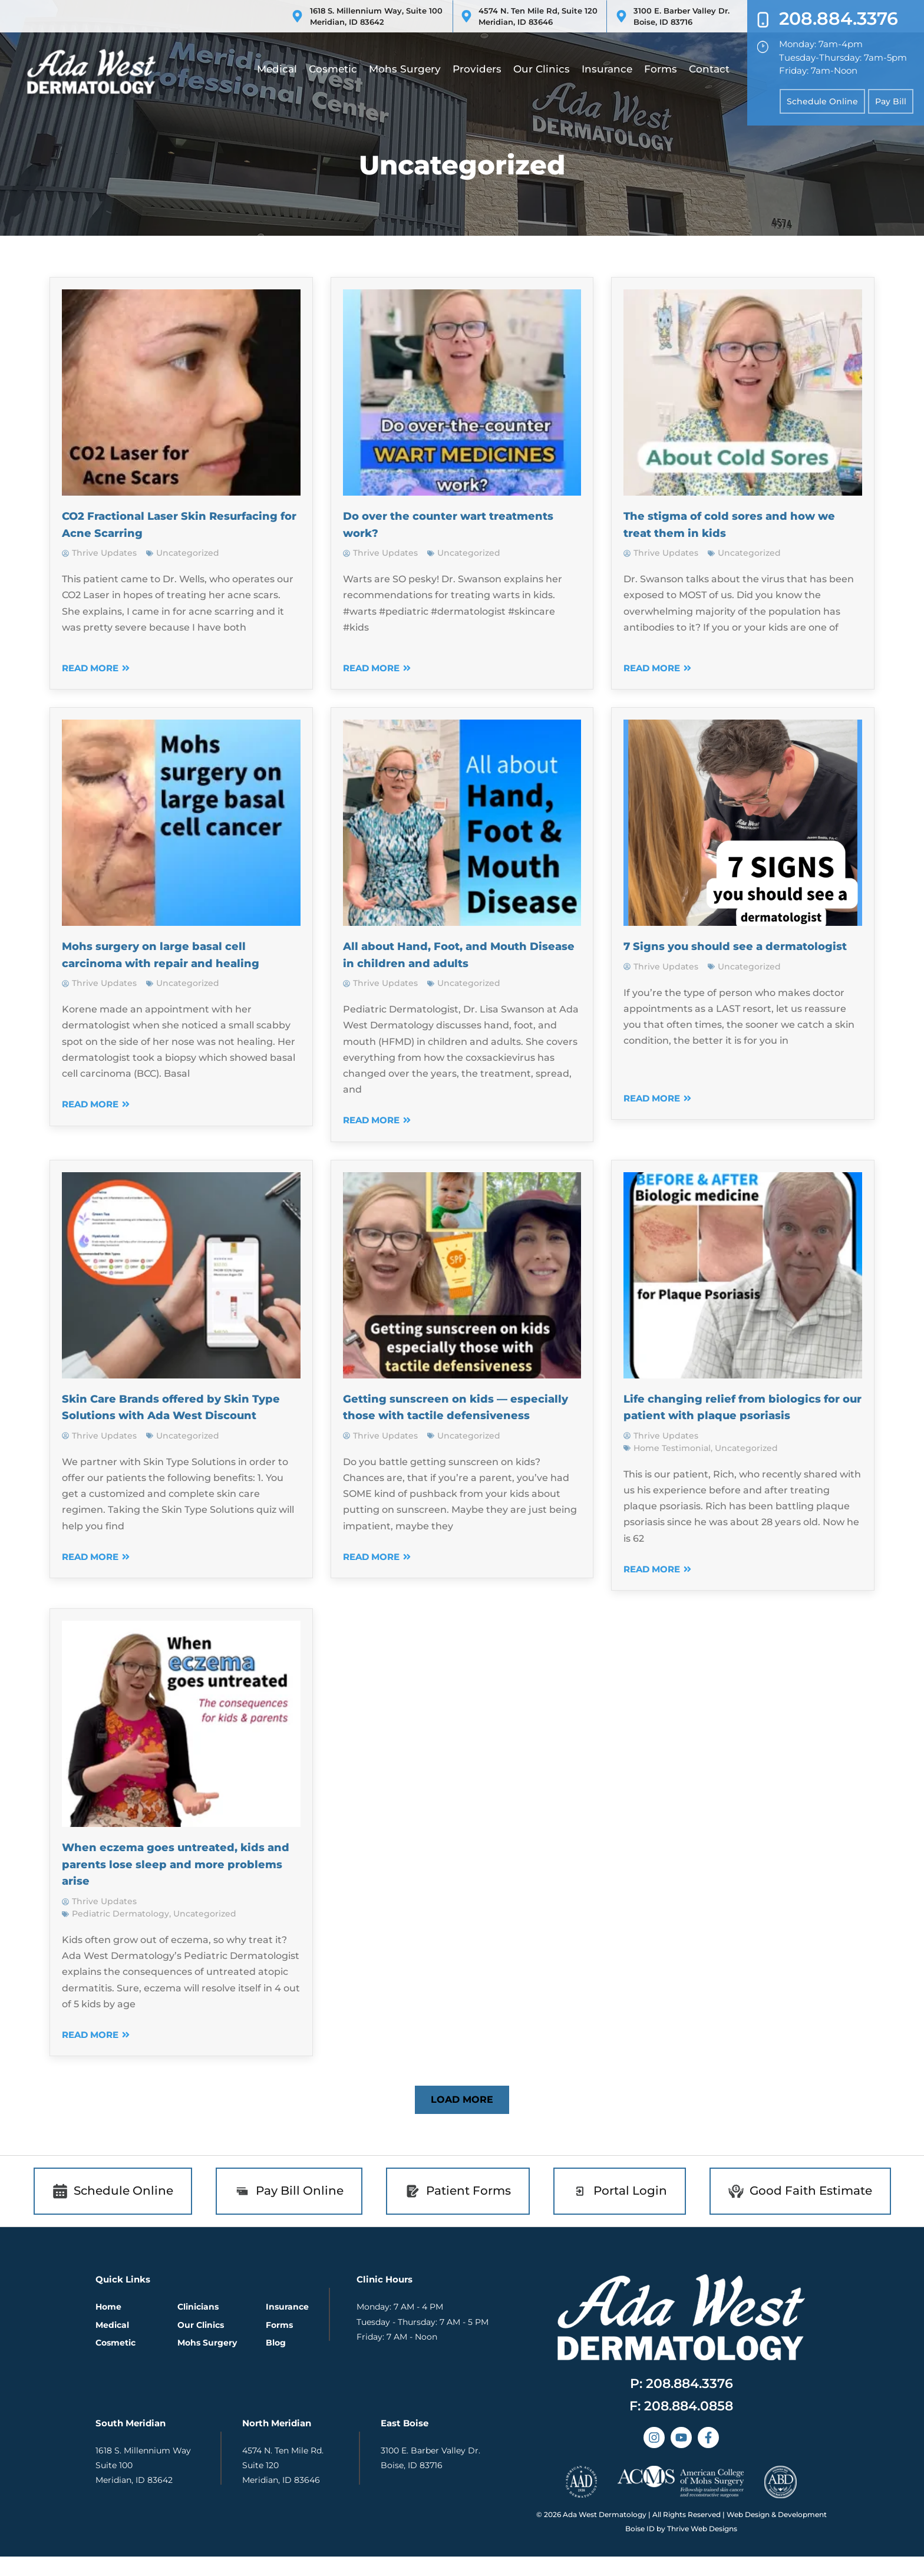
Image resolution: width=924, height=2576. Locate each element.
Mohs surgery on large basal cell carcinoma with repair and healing (180, 954)
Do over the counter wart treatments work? (430, 523)
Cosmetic (333, 69)
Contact (709, 69)
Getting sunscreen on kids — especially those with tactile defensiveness (441, 1415)
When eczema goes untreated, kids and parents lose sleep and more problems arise (170, 1880)
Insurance (607, 69)
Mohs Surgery (405, 69)
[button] (462, 2117)
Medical (277, 69)
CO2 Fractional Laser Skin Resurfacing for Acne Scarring (165, 523)
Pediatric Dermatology (120, 1930)
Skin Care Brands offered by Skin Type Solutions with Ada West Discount (175, 1415)
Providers (477, 69)
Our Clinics (541, 69)
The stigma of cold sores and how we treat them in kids (739, 523)
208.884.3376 (838, 18)
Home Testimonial (672, 1464)
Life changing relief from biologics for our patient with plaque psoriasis (742, 1415)
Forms (660, 69)
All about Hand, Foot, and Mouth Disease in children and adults (454, 954)
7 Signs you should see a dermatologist (707, 954)
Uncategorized (187, 552)
